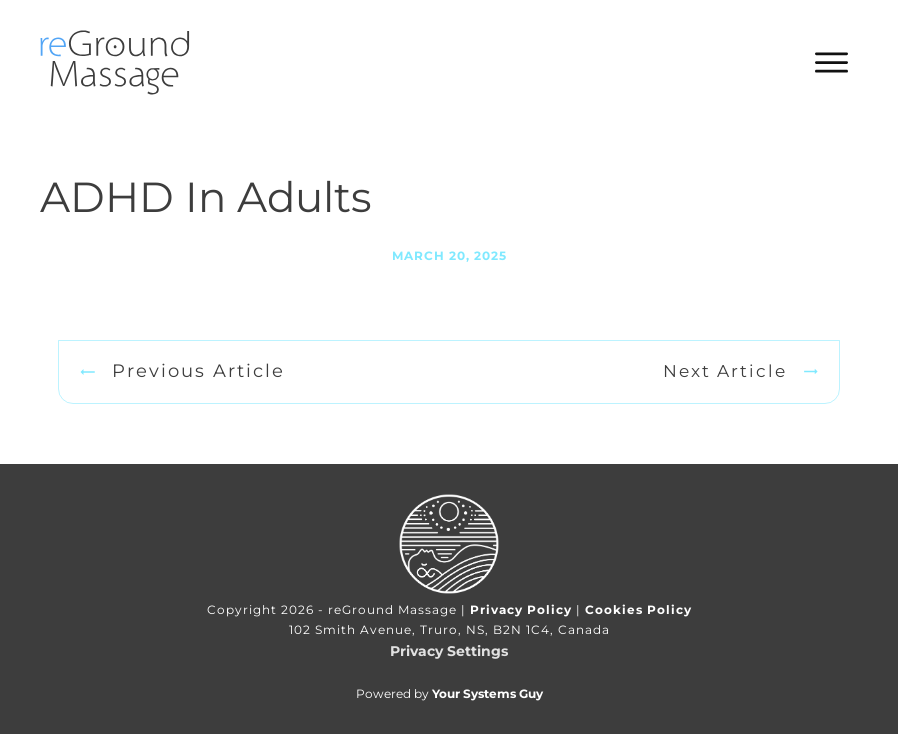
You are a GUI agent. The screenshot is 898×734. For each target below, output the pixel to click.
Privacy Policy (521, 609)
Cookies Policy (638, 609)
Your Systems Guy (487, 693)
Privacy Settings (449, 651)
